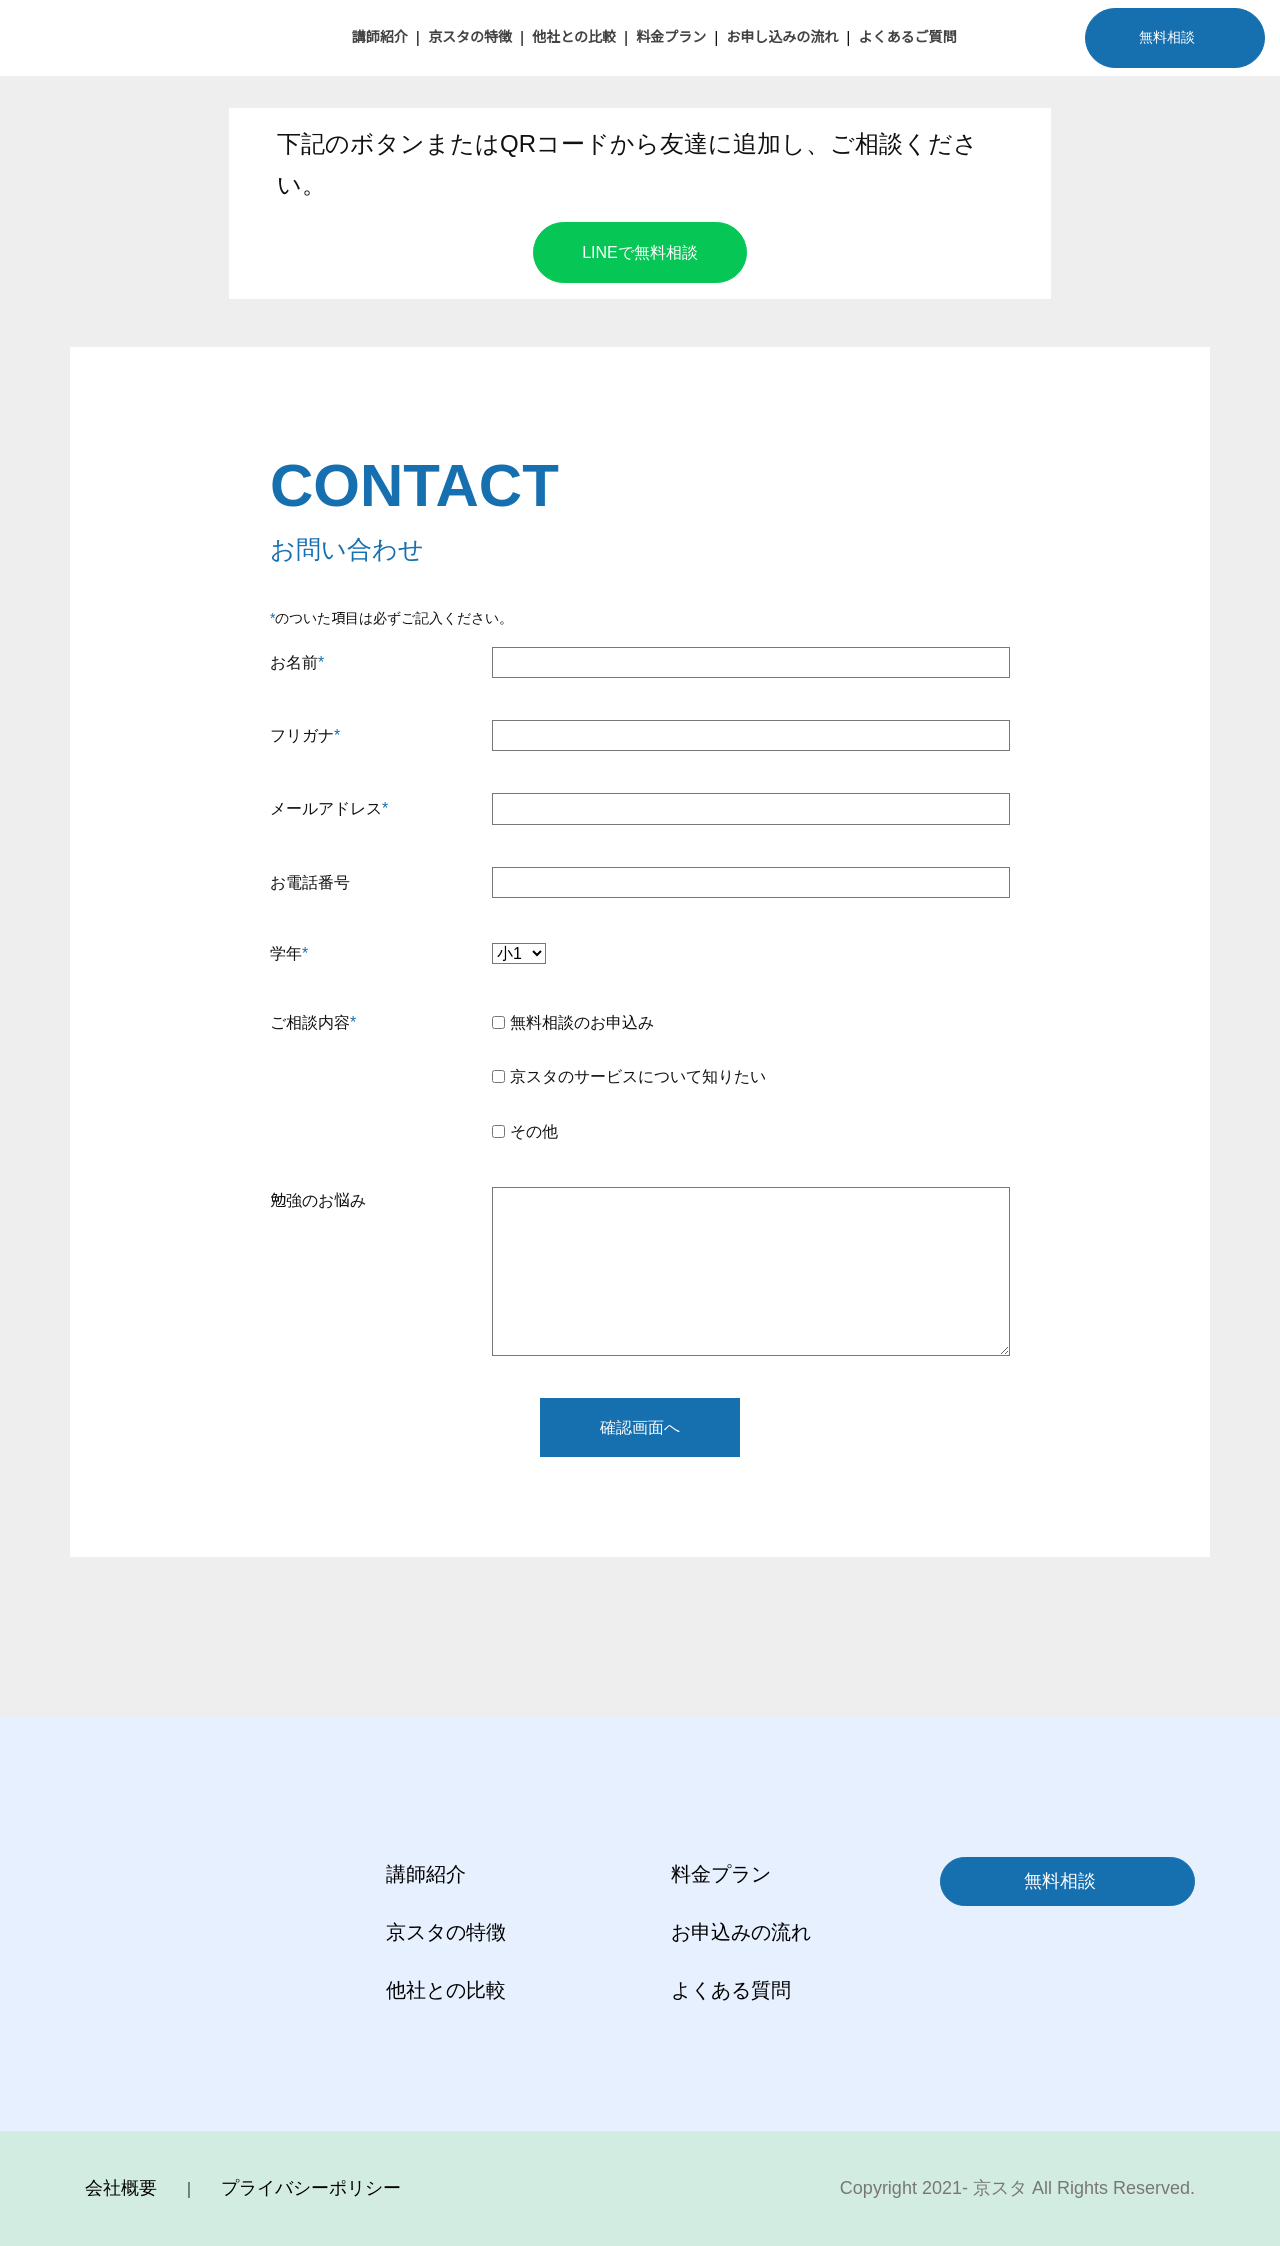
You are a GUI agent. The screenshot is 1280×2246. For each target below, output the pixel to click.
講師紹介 (380, 37)
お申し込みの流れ (782, 37)
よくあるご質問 (907, 37)
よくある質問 (731, 1990)
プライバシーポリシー (311, 2188)
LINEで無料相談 (640, 252)
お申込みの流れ (741, 1932)
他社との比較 (574, 37)
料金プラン (671, 37)
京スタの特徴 (470, 37)
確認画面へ (640, 1427)
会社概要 (121, 2188)
